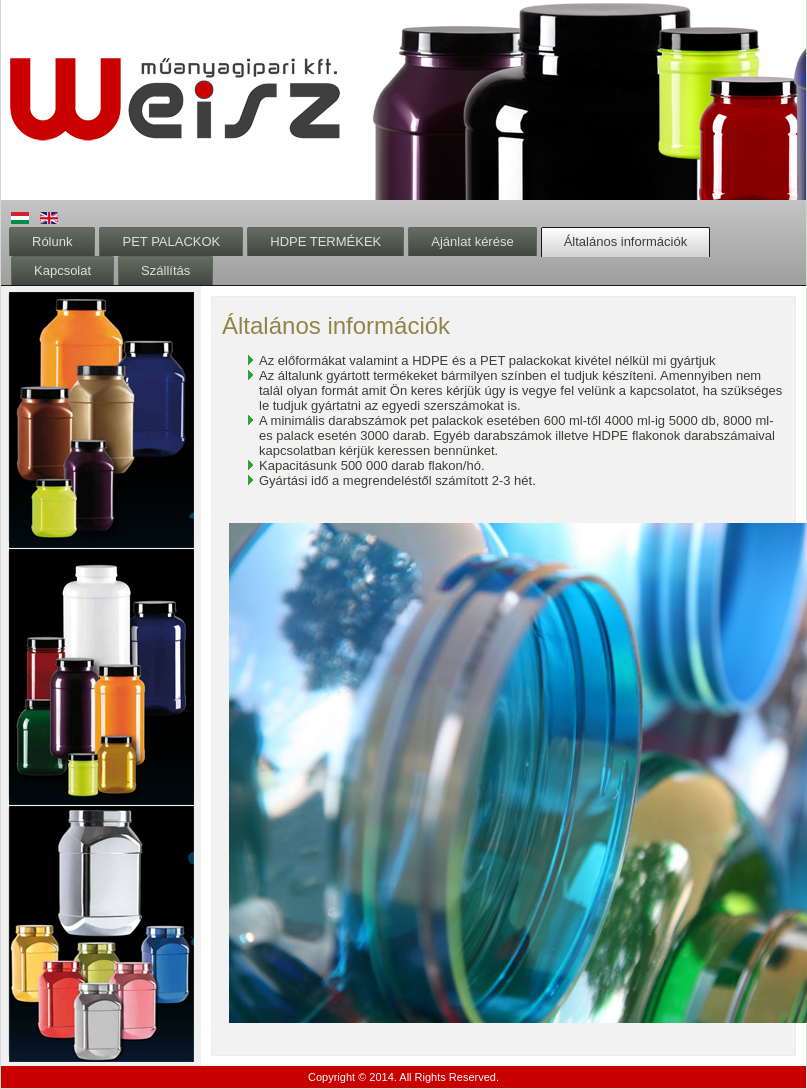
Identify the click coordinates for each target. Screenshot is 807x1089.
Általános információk (626, 241)
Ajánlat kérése (472, 241)
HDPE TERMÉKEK (325, 241)
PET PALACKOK (171, 241)
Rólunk (52, 241)
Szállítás (165, 270)
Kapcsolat (62, 270)
